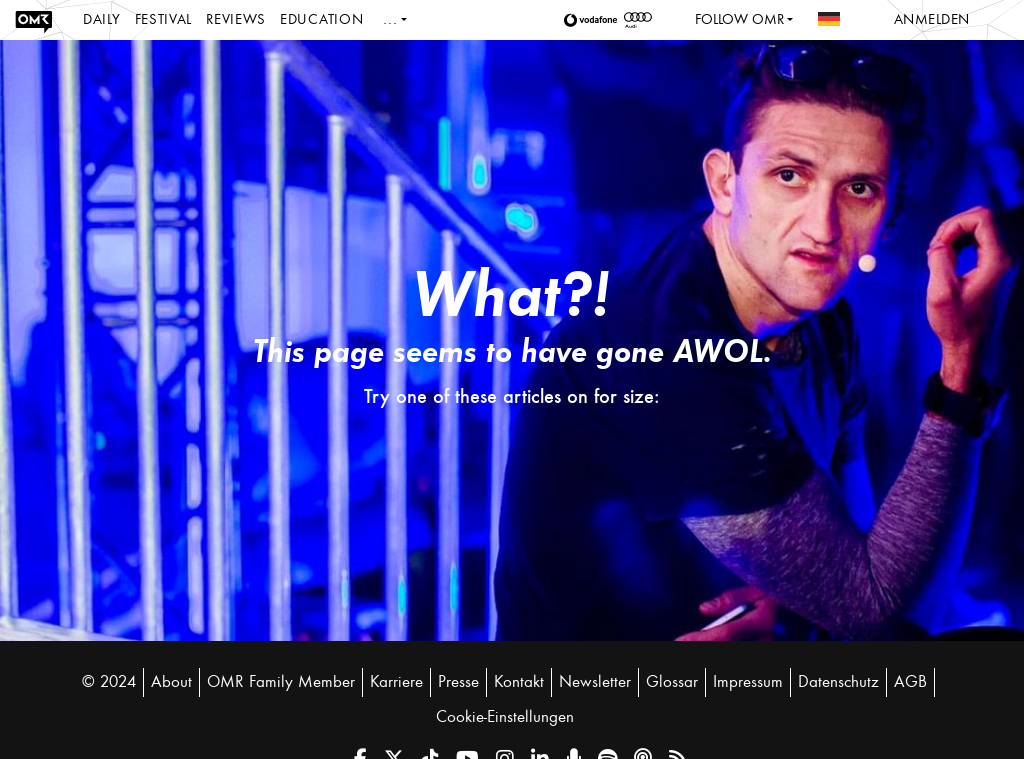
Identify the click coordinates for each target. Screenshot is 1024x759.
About (171, 682)
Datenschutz (838, 682)
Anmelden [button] (932, 19)
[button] (594, 20)
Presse (458, 682)
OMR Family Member (281, 682)
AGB (910, 682)
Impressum (748, 682)
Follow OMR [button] (739, 19)
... (390, 19)
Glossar (672, 682)
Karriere (396, 682)
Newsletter (595, 682)
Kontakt (519, 682)
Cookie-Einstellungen (505, 717)
